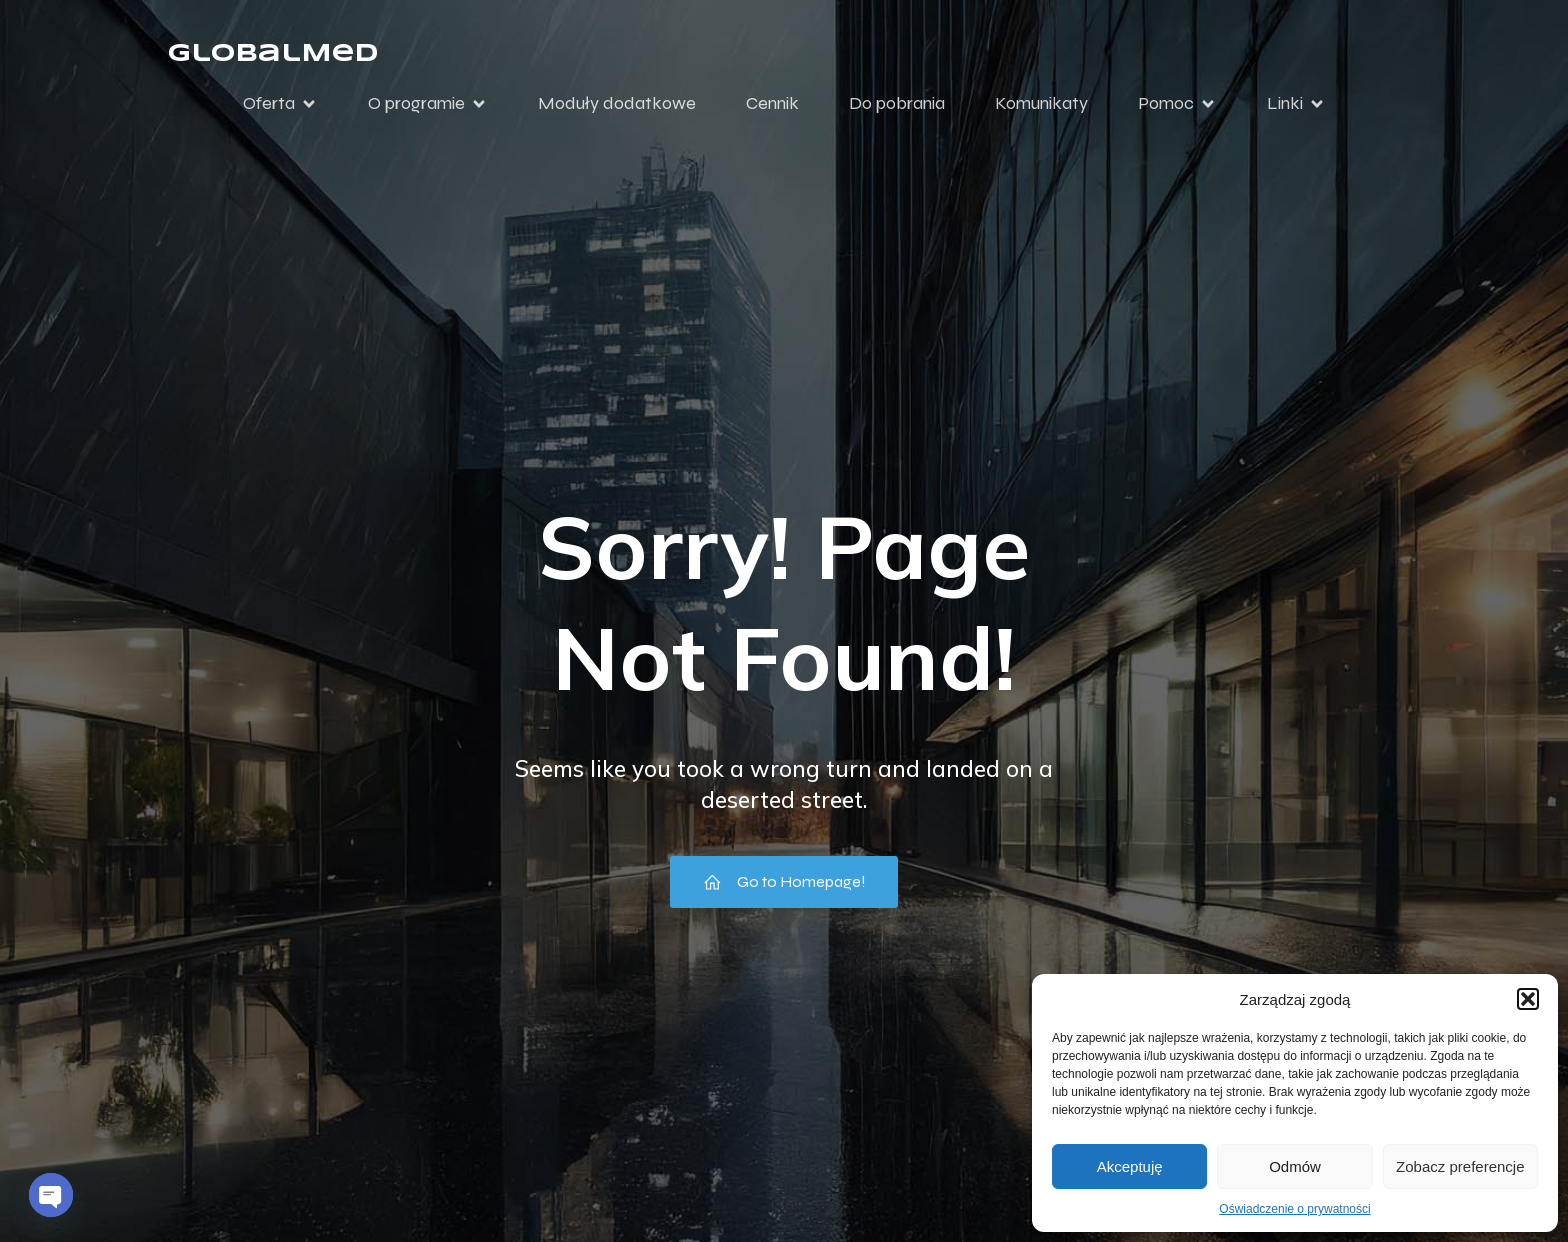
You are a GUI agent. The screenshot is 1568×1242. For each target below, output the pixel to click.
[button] (1528, 999)
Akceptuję (1130, 1166)
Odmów (1295, 1166)
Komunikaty (1041, 103)
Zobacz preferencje (1460, 1166)
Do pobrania (897, 103)
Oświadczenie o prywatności (1294, 1209)
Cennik (772, 103)
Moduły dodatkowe (617, 103)
